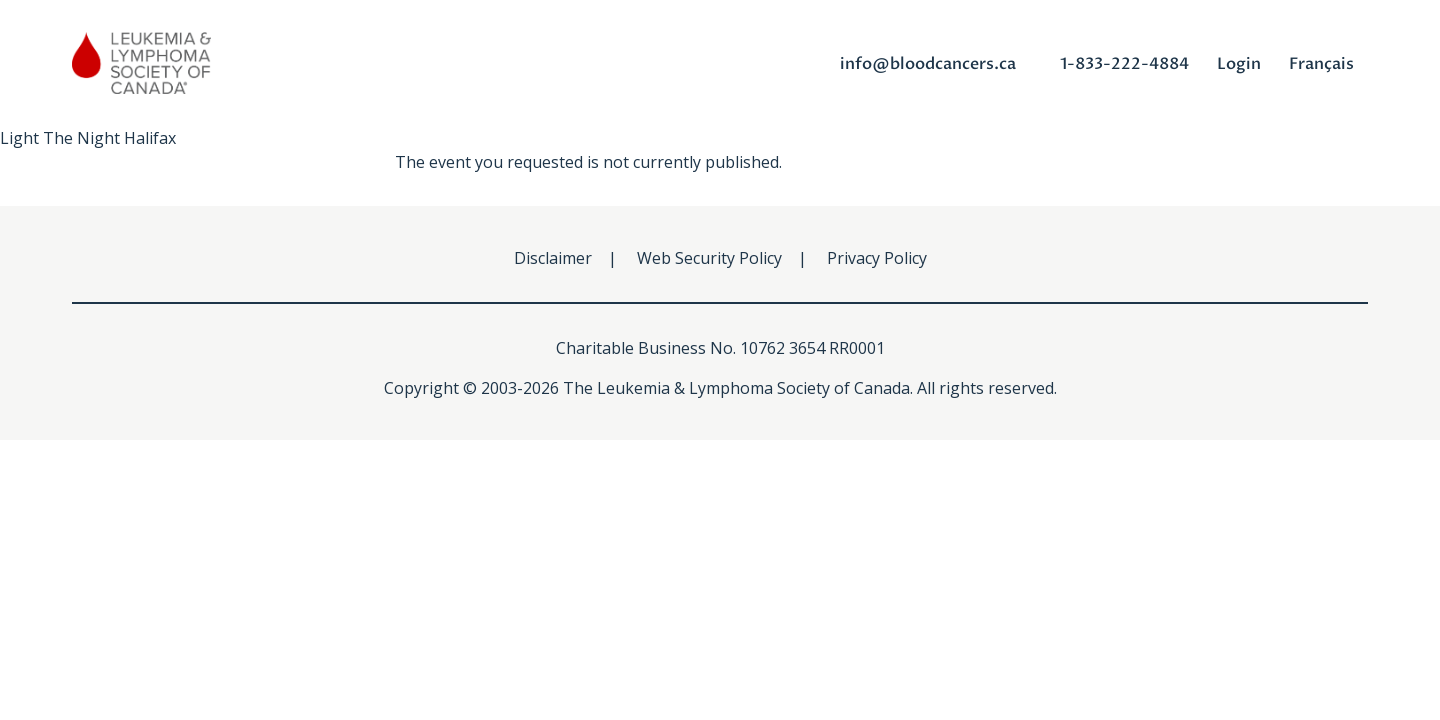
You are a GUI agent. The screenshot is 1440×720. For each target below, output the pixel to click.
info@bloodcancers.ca (928, 64)
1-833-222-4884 (1124, 64)
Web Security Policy (709, 258)
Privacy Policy (877, 258)
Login (1239, 64)
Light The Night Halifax (88, 138)
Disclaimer (553, 258)
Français (1321, 64)
